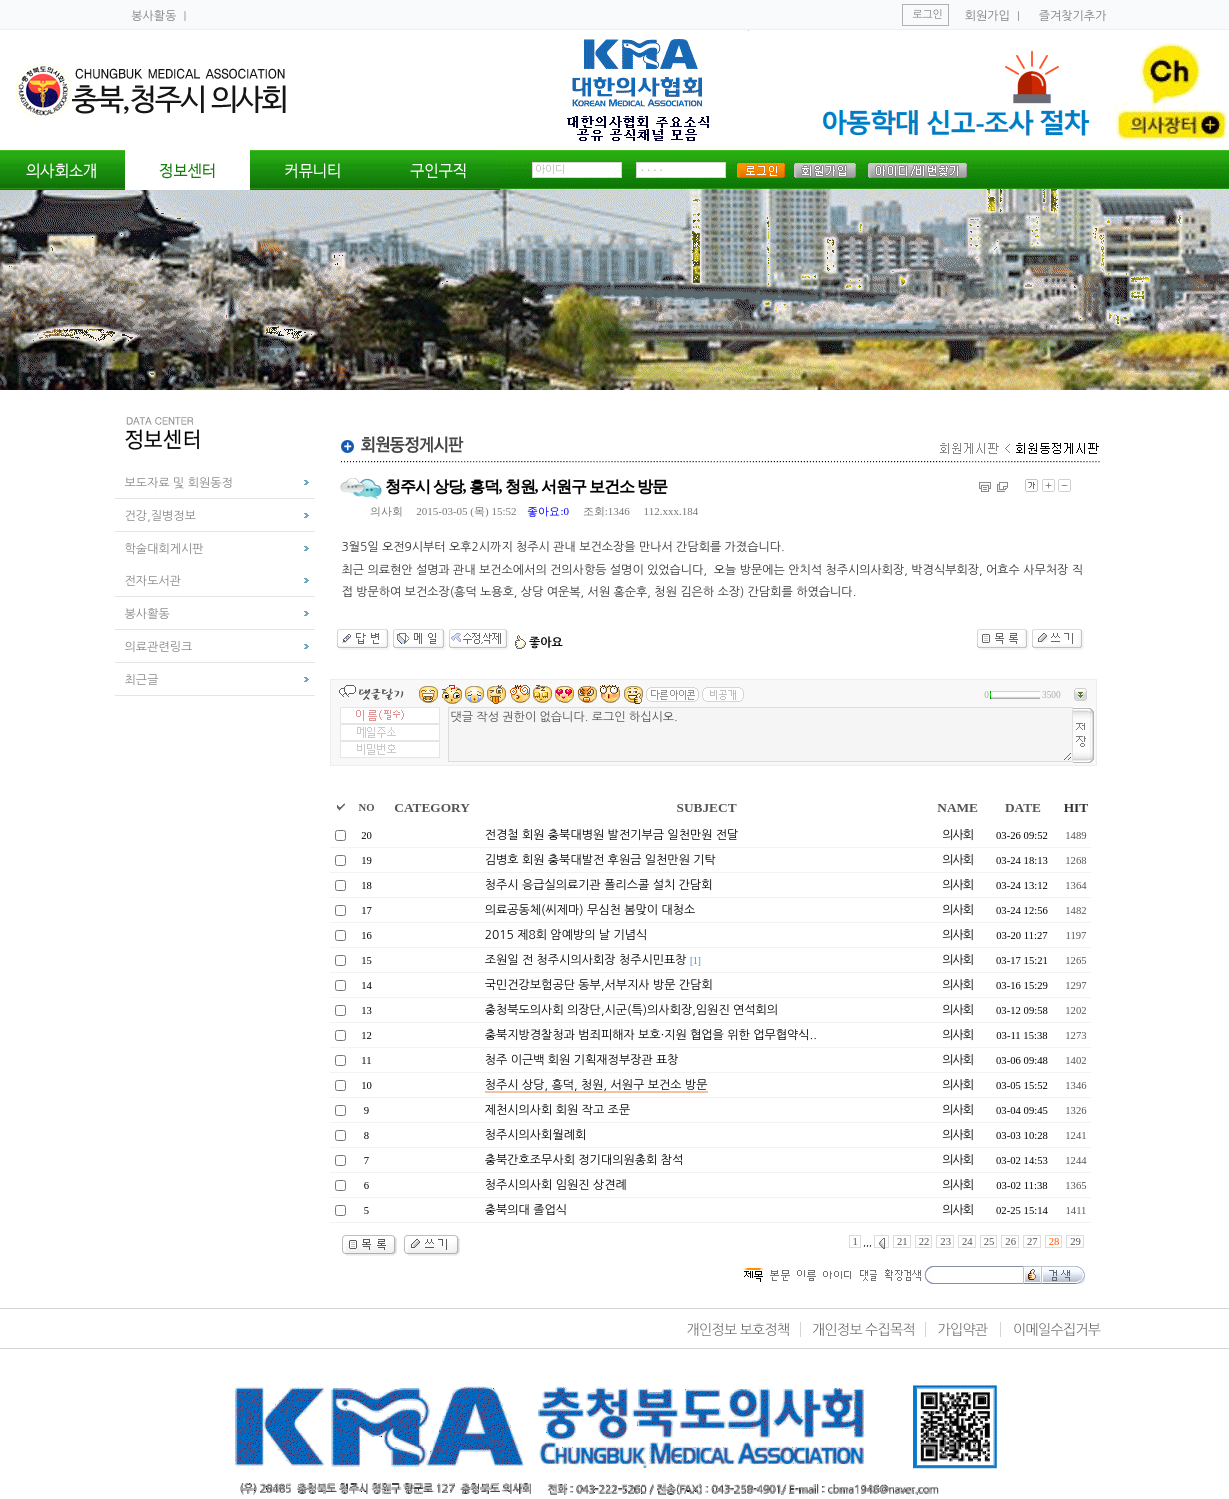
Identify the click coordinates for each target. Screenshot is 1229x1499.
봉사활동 (155, 16)
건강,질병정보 (160, 516)
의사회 (386, 511)
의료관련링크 (159, 647)
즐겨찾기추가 (1073, 16)
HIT (1076, 807)
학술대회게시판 (164, 549)
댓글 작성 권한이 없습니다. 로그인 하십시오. (760, 734)
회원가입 (987, 16)
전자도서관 (153, 581)
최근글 (142, 680)
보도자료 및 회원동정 (179, 483)
